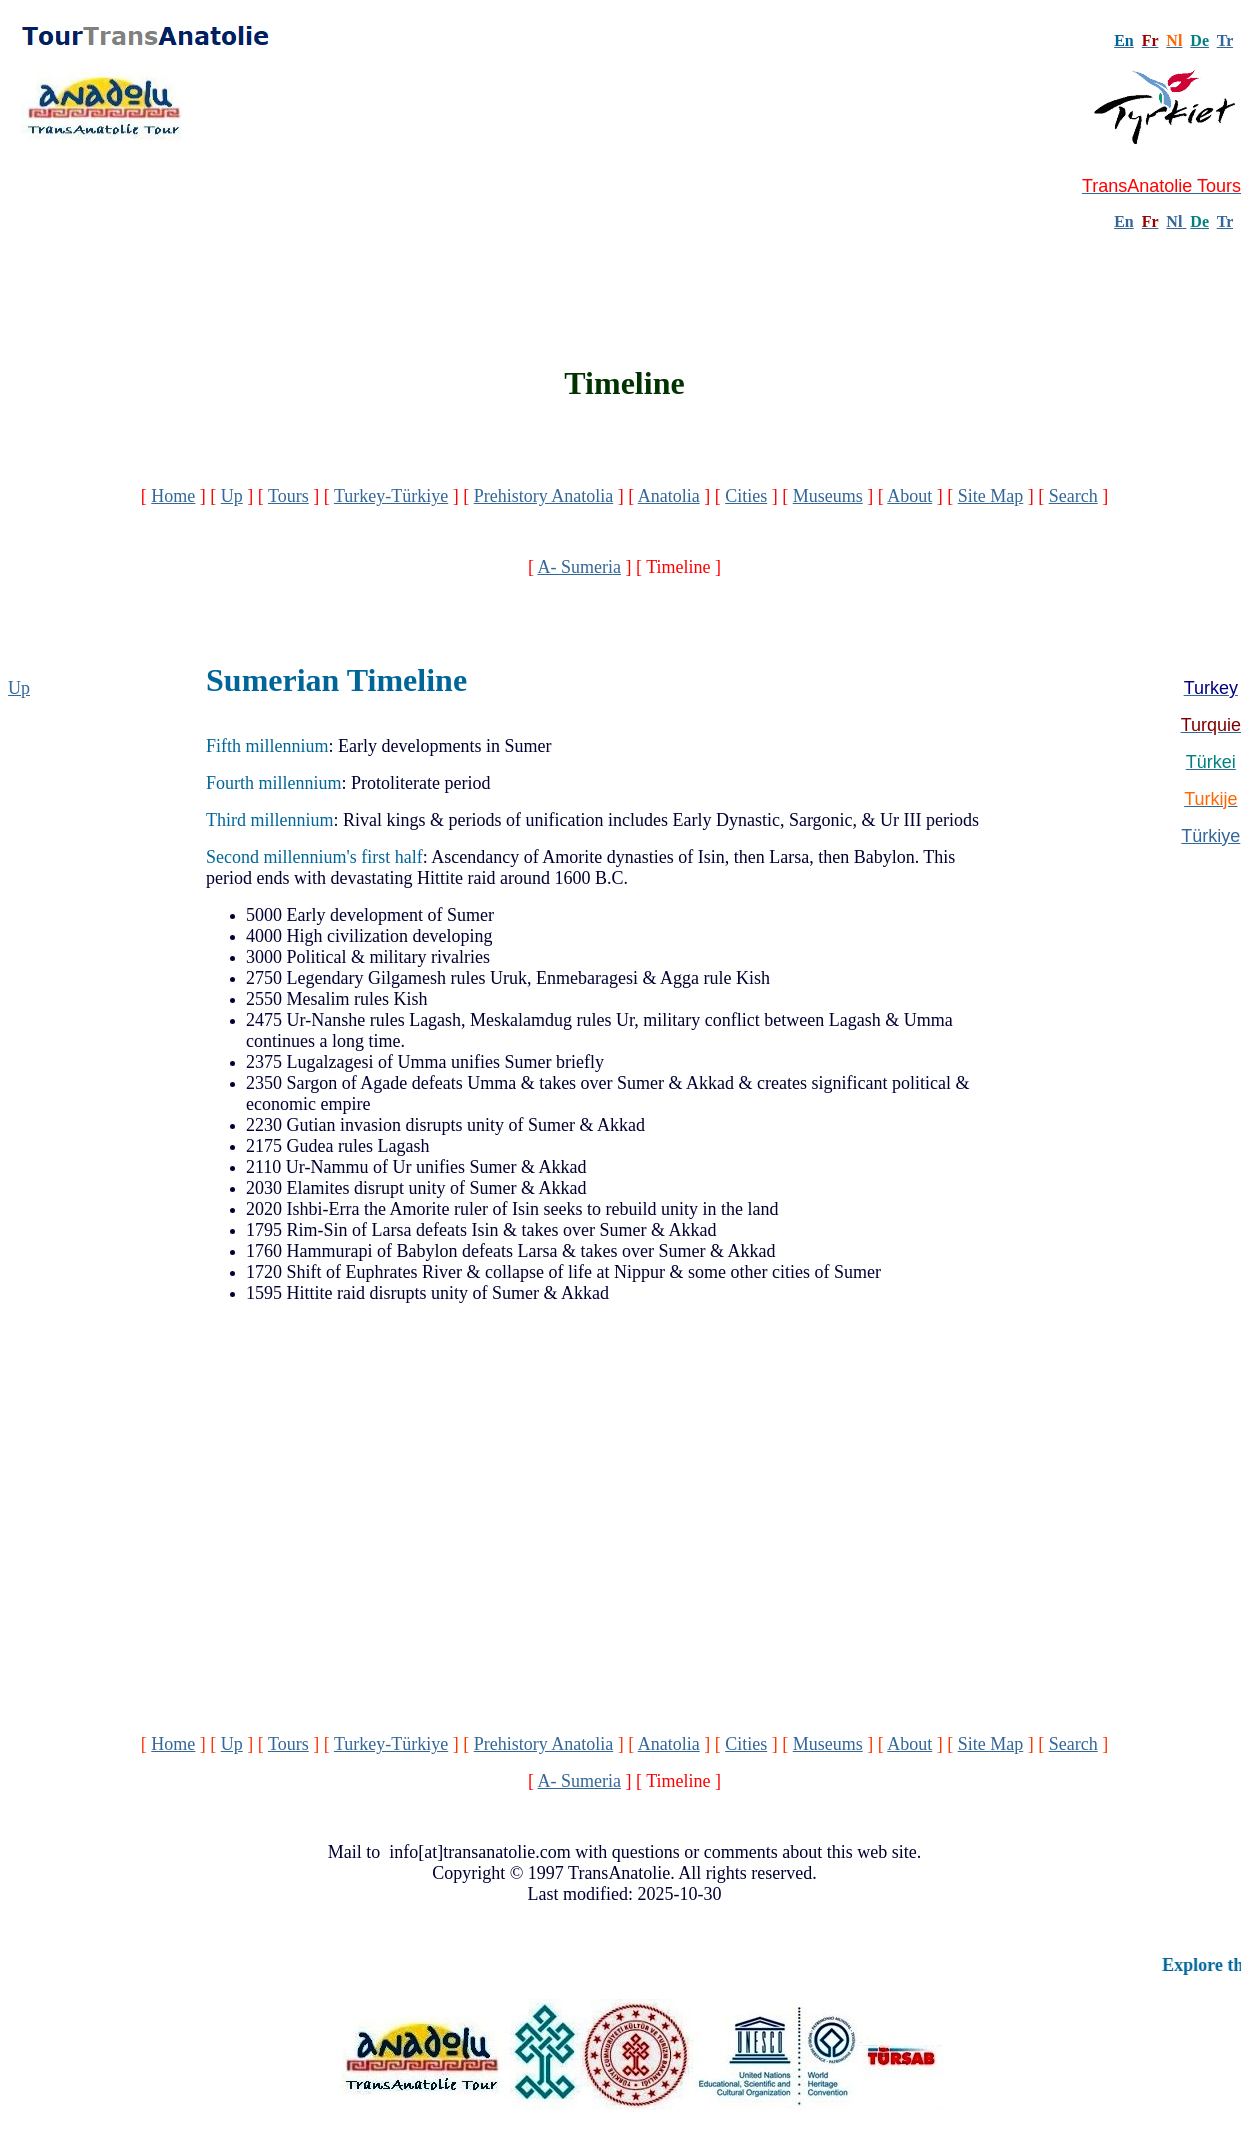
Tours (288, 496)
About (909, 496)
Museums (828, 496)
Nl (1174, 221)
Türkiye (1210, 836)
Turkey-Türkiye (391, 496)
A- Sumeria (579, 567)
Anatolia (669, 496)
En (1124, 221)
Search (1073, 496)
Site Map (991, 496)
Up (232, 496)
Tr (1225, 40)
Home (173, 496)
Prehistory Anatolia (543, 496)
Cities (746, 496)
